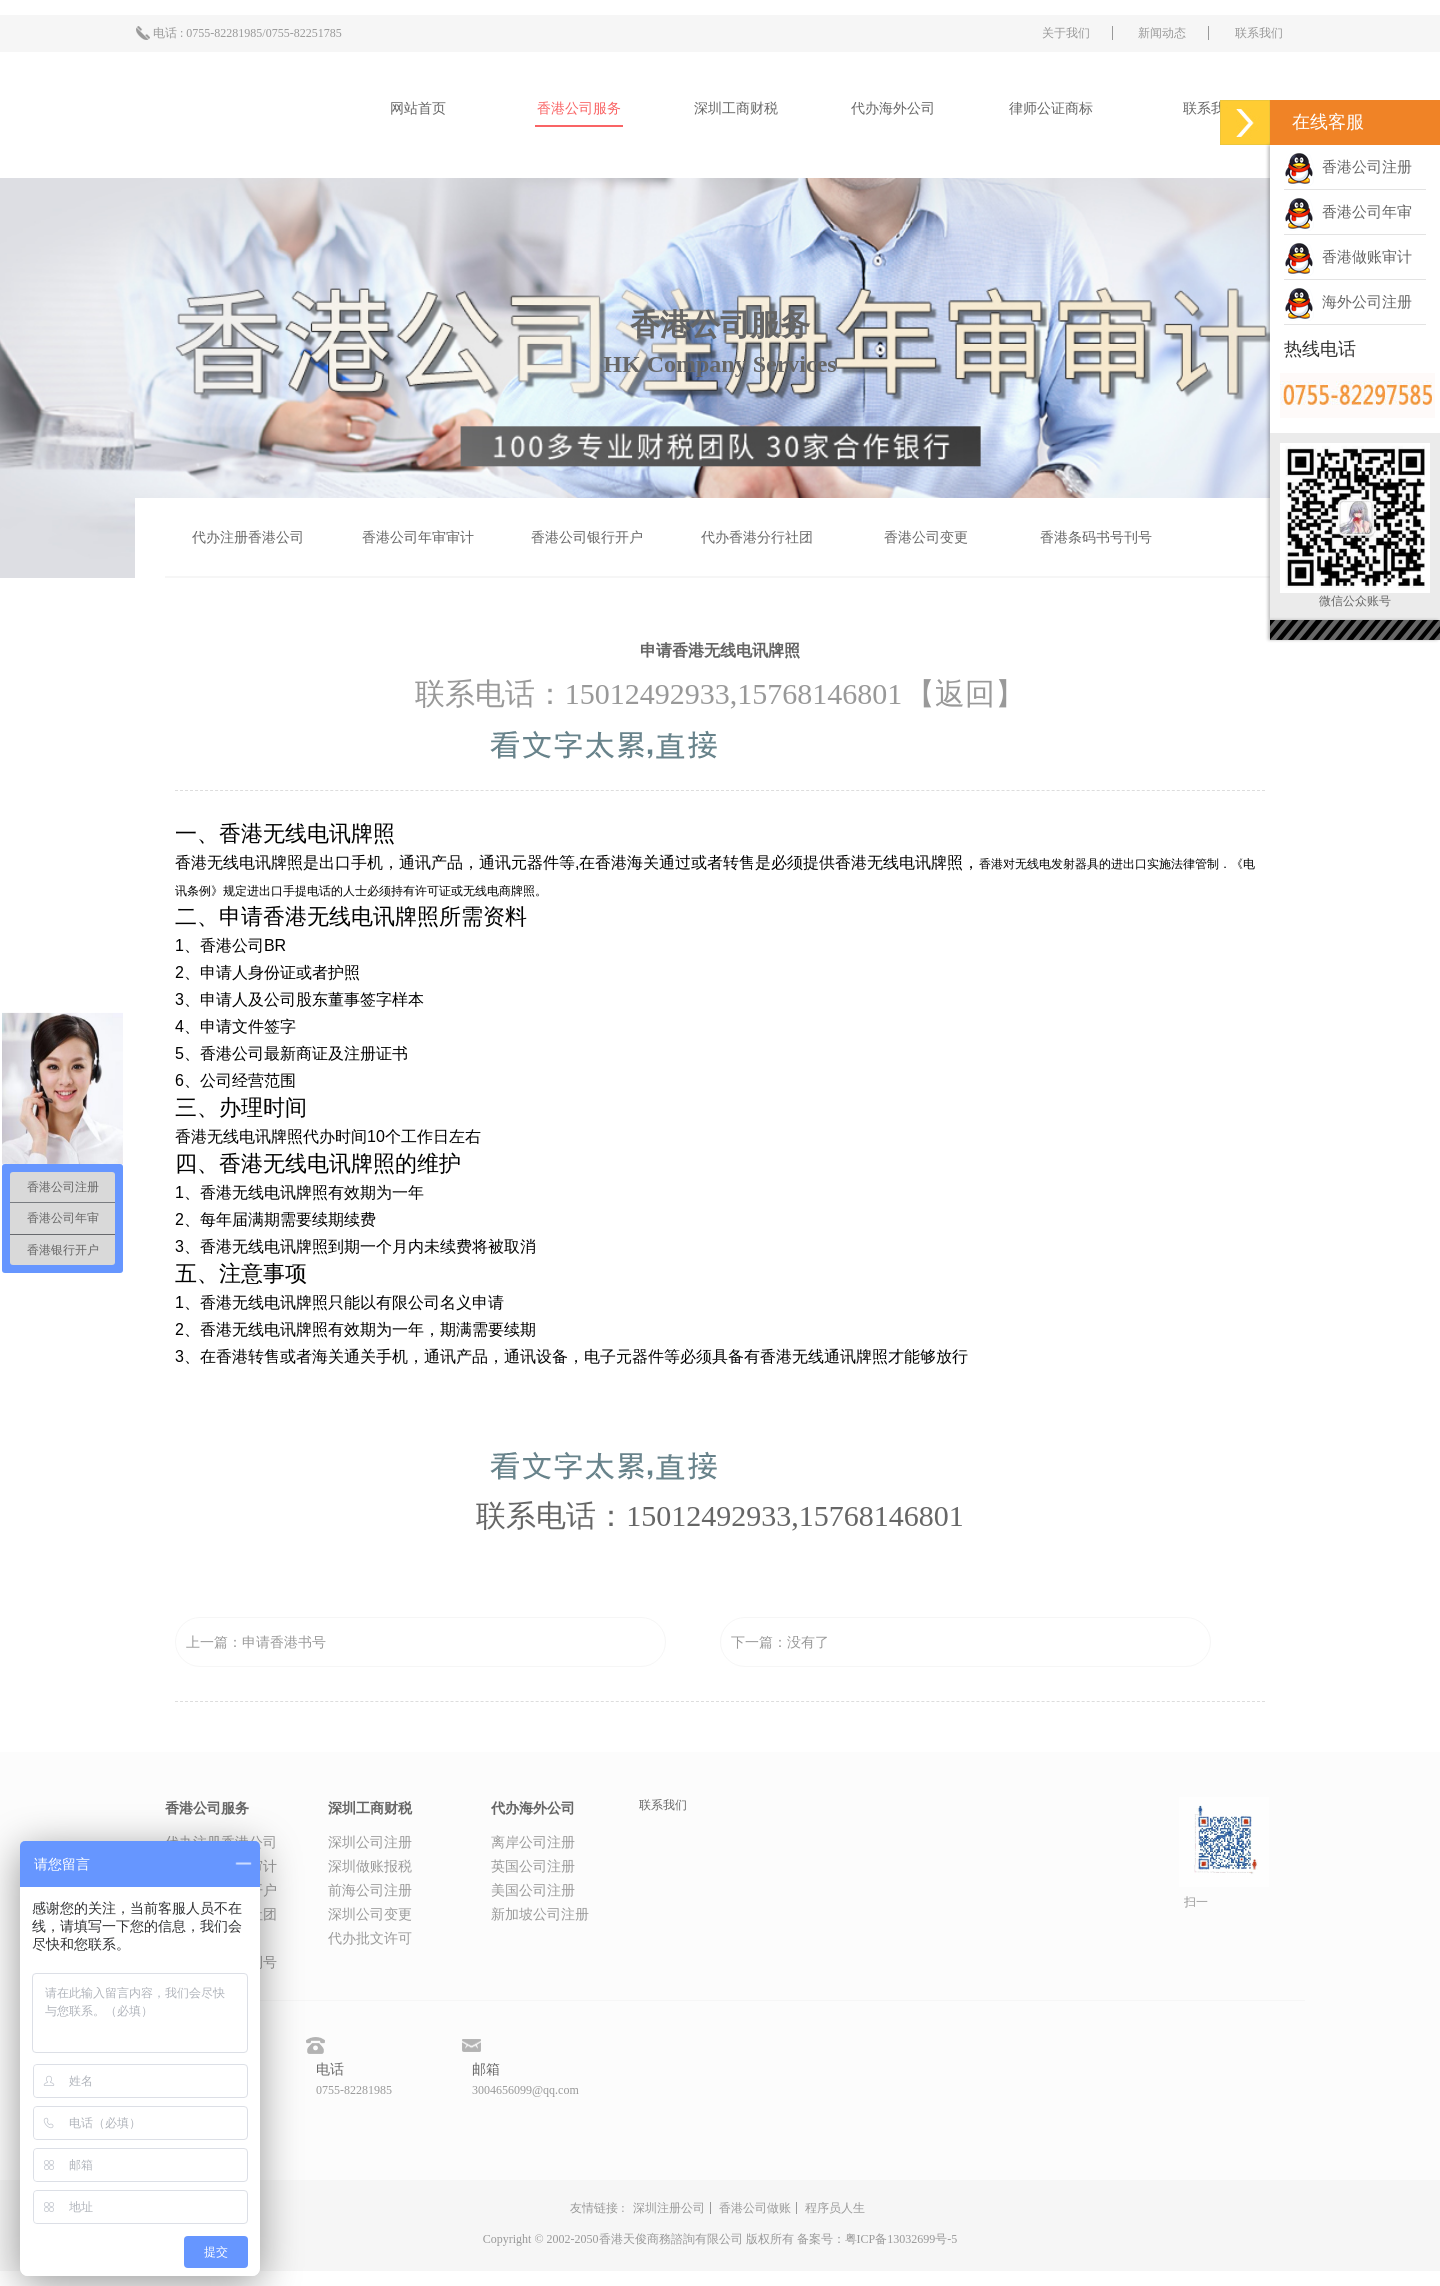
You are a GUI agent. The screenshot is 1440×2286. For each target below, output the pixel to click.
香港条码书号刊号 (1096, 537)
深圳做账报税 (370, 1866)
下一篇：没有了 (780, 1642)
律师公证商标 (1051, 108)
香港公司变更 (926, 537)
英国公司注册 (533, 1866)
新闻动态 (1162, 33)
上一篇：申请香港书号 (256, 1642)
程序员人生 (835, 2208)
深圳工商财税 (736, 108)
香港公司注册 (1348, 167)
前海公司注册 (370, 1890)
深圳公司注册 (370, 1842)
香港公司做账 (755, 2208)
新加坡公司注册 (540, 1914)
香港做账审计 (1348, 257)
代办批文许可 (370, 1938)
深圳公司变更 (370, 1914)
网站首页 (418, 108)
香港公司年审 (1348, 212)
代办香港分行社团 (757, 537)
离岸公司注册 (533, 1842)
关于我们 (1066, 33)
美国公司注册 (533, 1890)
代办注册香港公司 (248, 537)
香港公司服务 (579, 108)
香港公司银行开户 (587, 537)
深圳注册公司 (669, 2208)
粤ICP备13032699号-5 (901, 2239)
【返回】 (965, 693)
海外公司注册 (1348, 302)
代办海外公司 (893, 108)
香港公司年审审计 (418, 537)
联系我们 (1259, 33)
